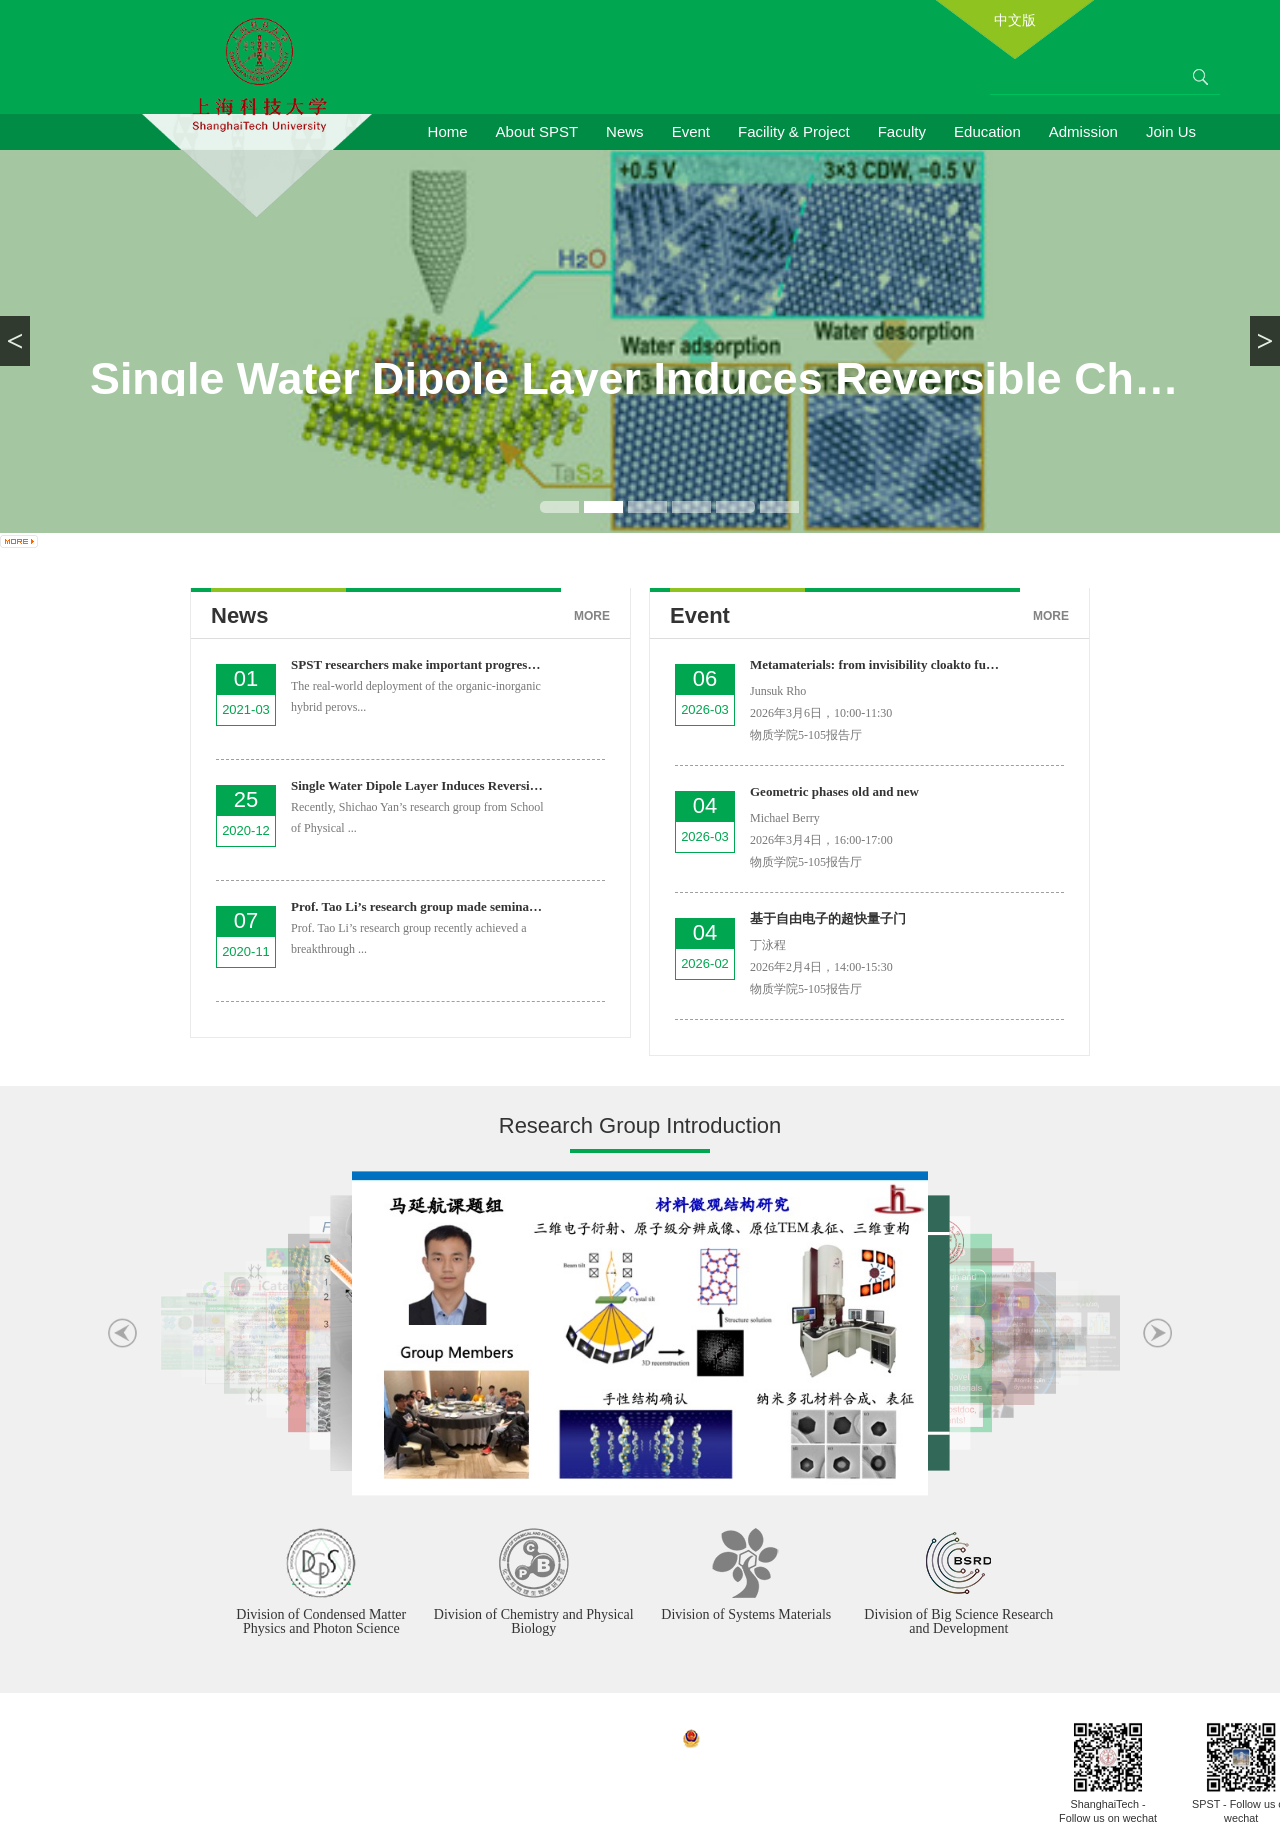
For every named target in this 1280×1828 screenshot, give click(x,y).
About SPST (537, 131)
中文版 (1015, 20)
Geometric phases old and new (834, 791)
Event (691, 131)
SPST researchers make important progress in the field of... (455, 664)
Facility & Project (794, 131)
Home (448, 131)
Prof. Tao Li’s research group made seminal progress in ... (450, 906)
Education (987, 131)
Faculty (902, 131)
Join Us (1171, 131)
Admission (1083, 131)
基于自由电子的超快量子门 (828, 918)
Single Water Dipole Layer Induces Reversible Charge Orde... (462, 785)
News (625, 131)
